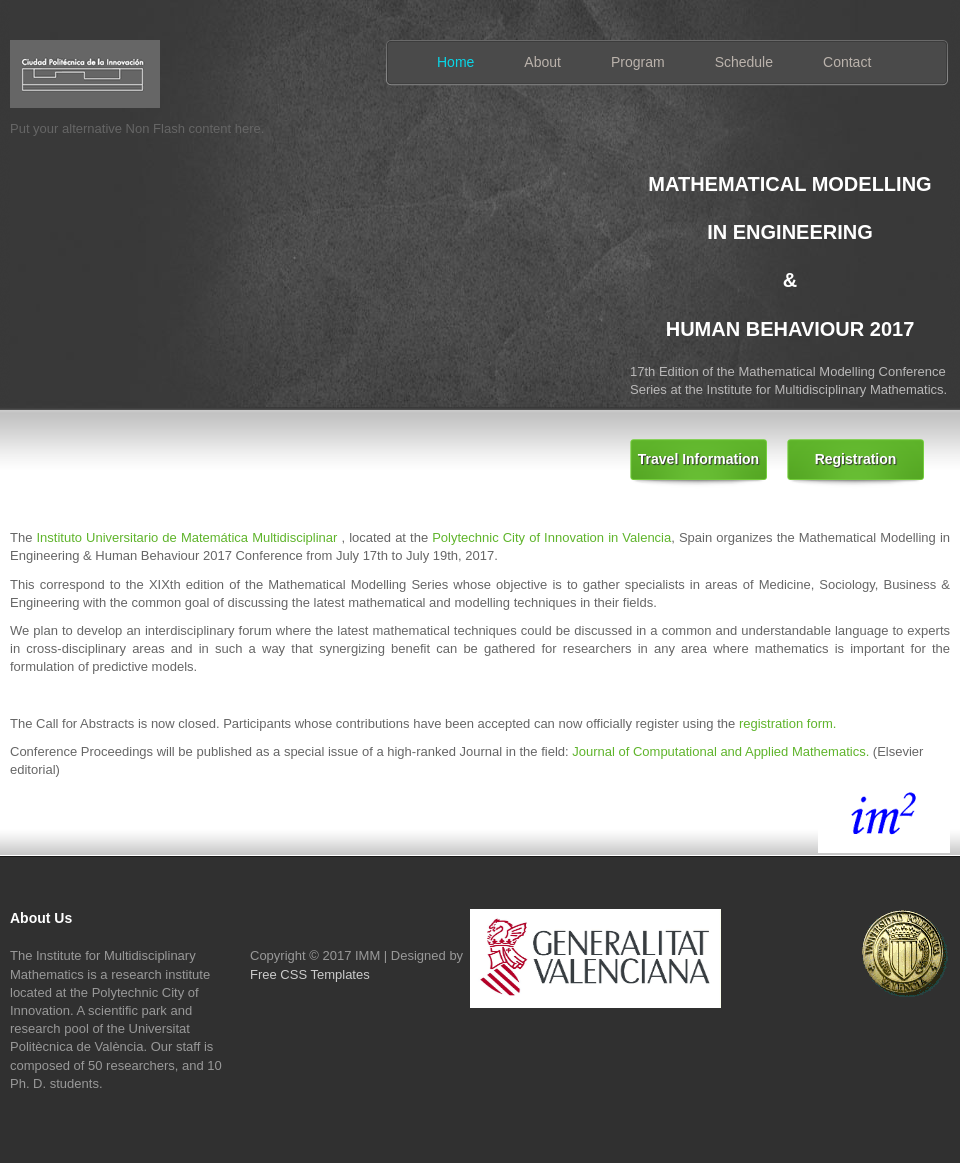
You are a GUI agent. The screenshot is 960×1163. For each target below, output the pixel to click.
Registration (856, 459)
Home (455, 62)
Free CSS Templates (310, 974)
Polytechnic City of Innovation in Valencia (551, 537)
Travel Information (698, 459)
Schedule (744, 62)
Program (638, 62)
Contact (847, 62)
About (542, 62)
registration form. (788, 723)
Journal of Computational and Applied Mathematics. (722, 751)
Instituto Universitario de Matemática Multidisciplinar (186, 537)
